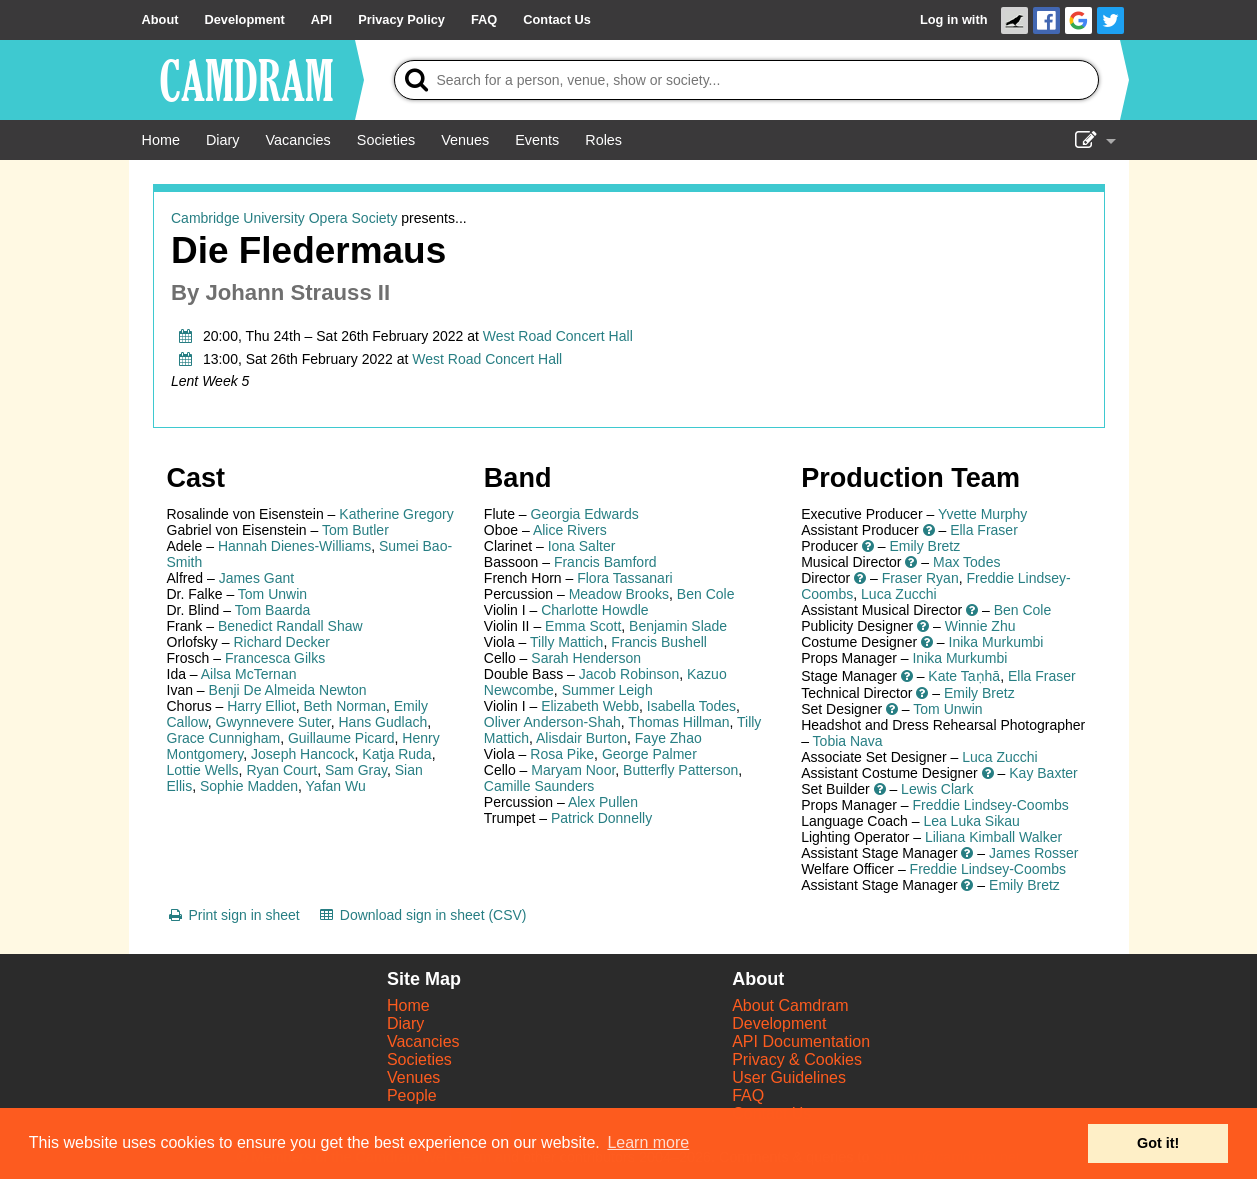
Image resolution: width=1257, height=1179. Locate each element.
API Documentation (801, 1041)
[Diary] (223, 140)
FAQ (748, 1095)
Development (779, 1023)
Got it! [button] (1158, 1143)
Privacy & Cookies (797, 1059)
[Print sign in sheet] (233, 915)
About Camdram (790, 1005)
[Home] (161, 140)
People (412, 1095)
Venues (413, 1077)
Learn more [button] (648, 1142)
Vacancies (423, 1041)
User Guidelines (789, 1077)
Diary (405, 1023)
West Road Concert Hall (558, 336)
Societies (419, 1059)
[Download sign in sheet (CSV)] (422, 915)
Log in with (954, 19)
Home (408, 1005)
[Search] (746, 80)
